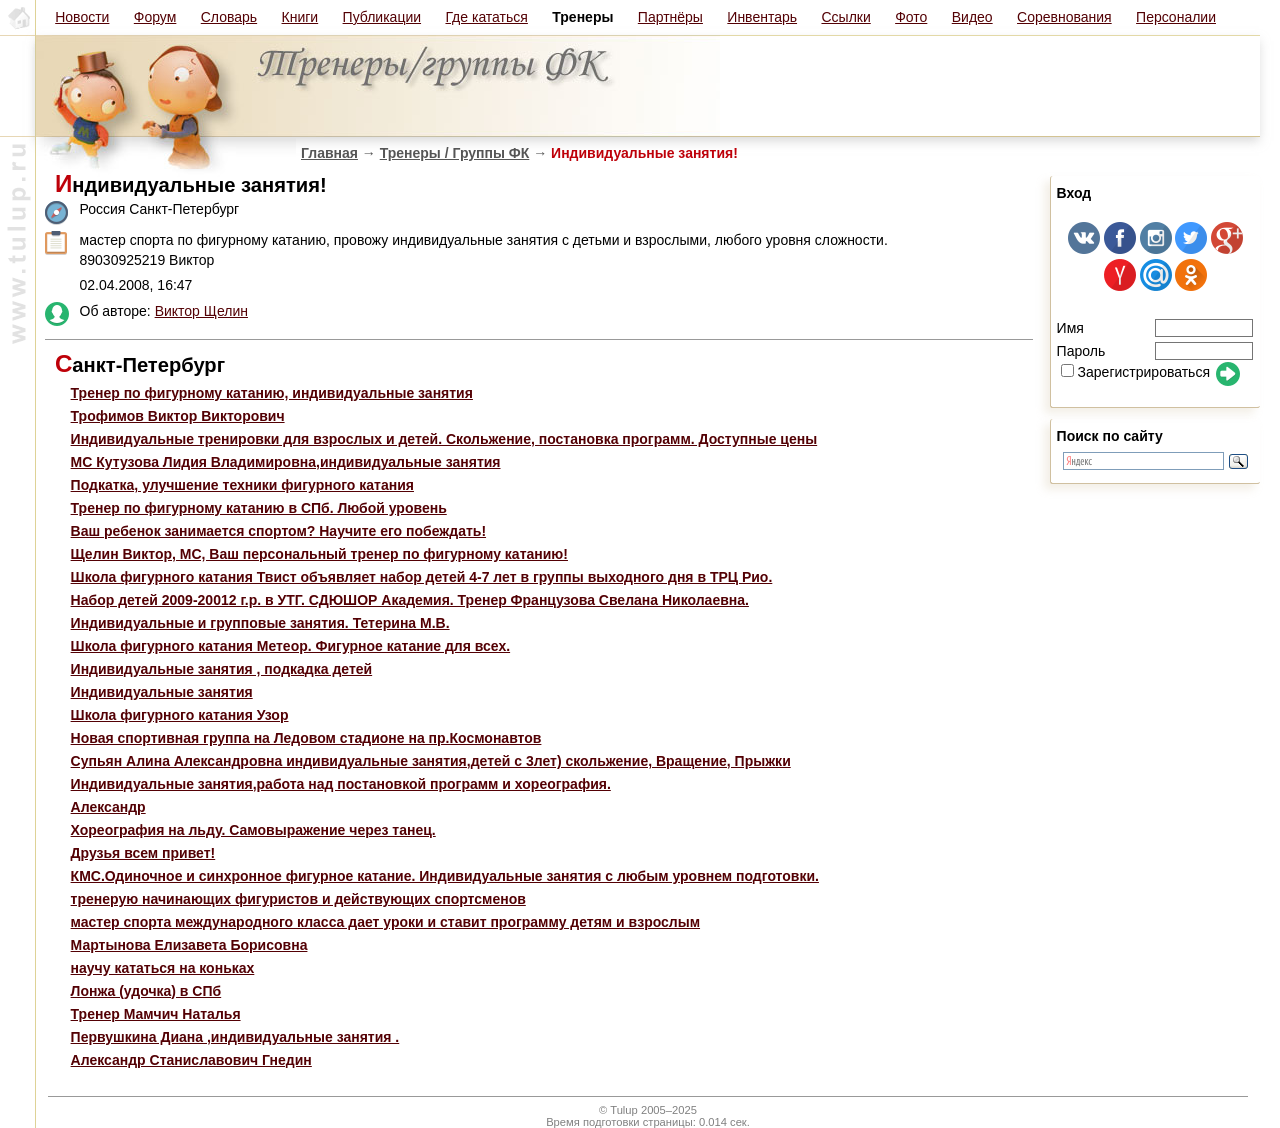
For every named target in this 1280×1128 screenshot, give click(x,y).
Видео (972, 17)
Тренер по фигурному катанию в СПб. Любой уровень (259, 508)
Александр (108, 807)
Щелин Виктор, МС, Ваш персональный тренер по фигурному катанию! (319, 554)
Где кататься (486, 17)
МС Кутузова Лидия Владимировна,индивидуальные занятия (286, 462)
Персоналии (1176, 17)
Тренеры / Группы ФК (455, 153)
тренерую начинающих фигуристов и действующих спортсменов (298, 899)
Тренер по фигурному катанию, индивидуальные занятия (272, 393)
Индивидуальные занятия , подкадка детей (222, 669)
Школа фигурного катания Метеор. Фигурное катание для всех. (291, 646)
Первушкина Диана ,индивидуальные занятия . (235, 1037)
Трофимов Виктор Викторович (178, 416)
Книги (300, 17)
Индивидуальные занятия (162, 692)
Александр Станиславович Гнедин (191, 1060)
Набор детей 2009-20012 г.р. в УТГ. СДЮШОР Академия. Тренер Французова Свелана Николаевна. (410, 600)
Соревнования (1064, 17)
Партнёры (670, 17)
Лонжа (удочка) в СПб (146, 991)
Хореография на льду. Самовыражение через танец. (253, 830)
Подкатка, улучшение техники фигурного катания (242, 485)
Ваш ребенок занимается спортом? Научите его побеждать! (278, 531)
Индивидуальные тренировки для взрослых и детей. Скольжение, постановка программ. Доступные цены (444, 439)
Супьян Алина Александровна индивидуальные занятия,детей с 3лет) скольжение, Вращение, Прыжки (431, 761)
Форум (155, 17)
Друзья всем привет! (143, 853)
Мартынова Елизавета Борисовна (189, 945)
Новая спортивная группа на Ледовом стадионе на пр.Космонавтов (306, 738)
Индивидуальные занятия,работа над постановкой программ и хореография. (341, 784)
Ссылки (845, 17)
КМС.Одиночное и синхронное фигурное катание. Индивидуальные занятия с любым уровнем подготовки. (445, 876)
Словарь (229, 17)
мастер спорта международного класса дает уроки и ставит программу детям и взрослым (385, 922)
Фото (911, 17)
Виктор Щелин (201, 311)
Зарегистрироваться (1135, 372)
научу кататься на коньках (163, 968)
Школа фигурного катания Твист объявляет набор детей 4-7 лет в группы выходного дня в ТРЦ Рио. (422, 577)
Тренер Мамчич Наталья (156, 1014)
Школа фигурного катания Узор (180, 715)
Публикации (382, 17)
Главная (329, 153)
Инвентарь (762, 17)
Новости (82, 17)
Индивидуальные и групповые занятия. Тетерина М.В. (260, 623)
